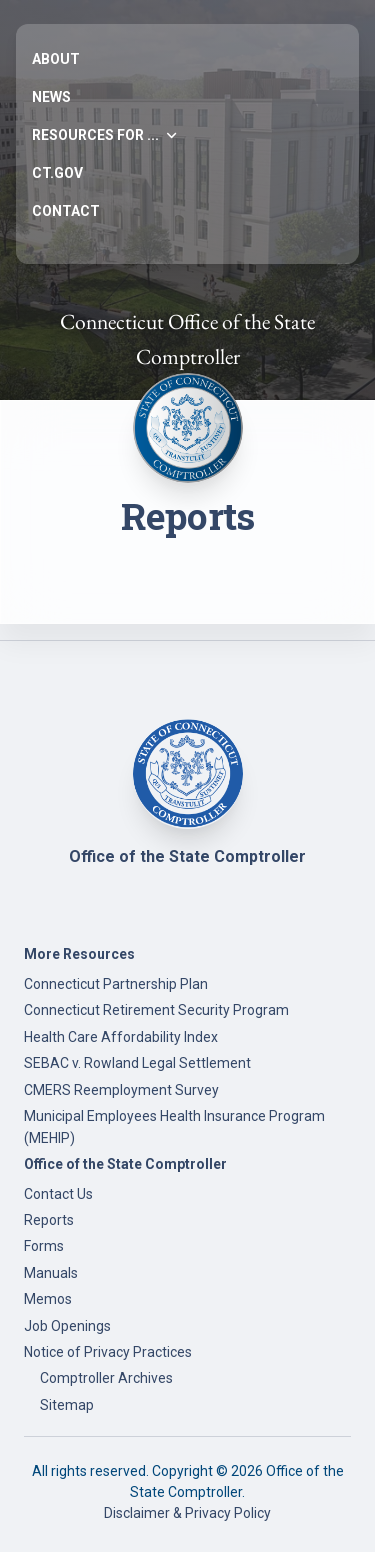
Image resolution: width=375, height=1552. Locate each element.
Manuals (51, 1273)
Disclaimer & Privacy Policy (187, 1513)
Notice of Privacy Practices (108, 1352)
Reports (49, 1220)
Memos (48, 1299)
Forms (44, 1246)
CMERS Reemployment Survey (121, 1090)
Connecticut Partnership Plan (116, 984)
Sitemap (67, 1405)
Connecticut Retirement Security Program (156, 1010)
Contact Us (58, 1194)
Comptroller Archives (106, 1378)
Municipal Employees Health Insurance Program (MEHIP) (174, 1127)
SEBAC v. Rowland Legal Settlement (137, 1063)
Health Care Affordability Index (121, 1037)
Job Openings (67, 1326)
